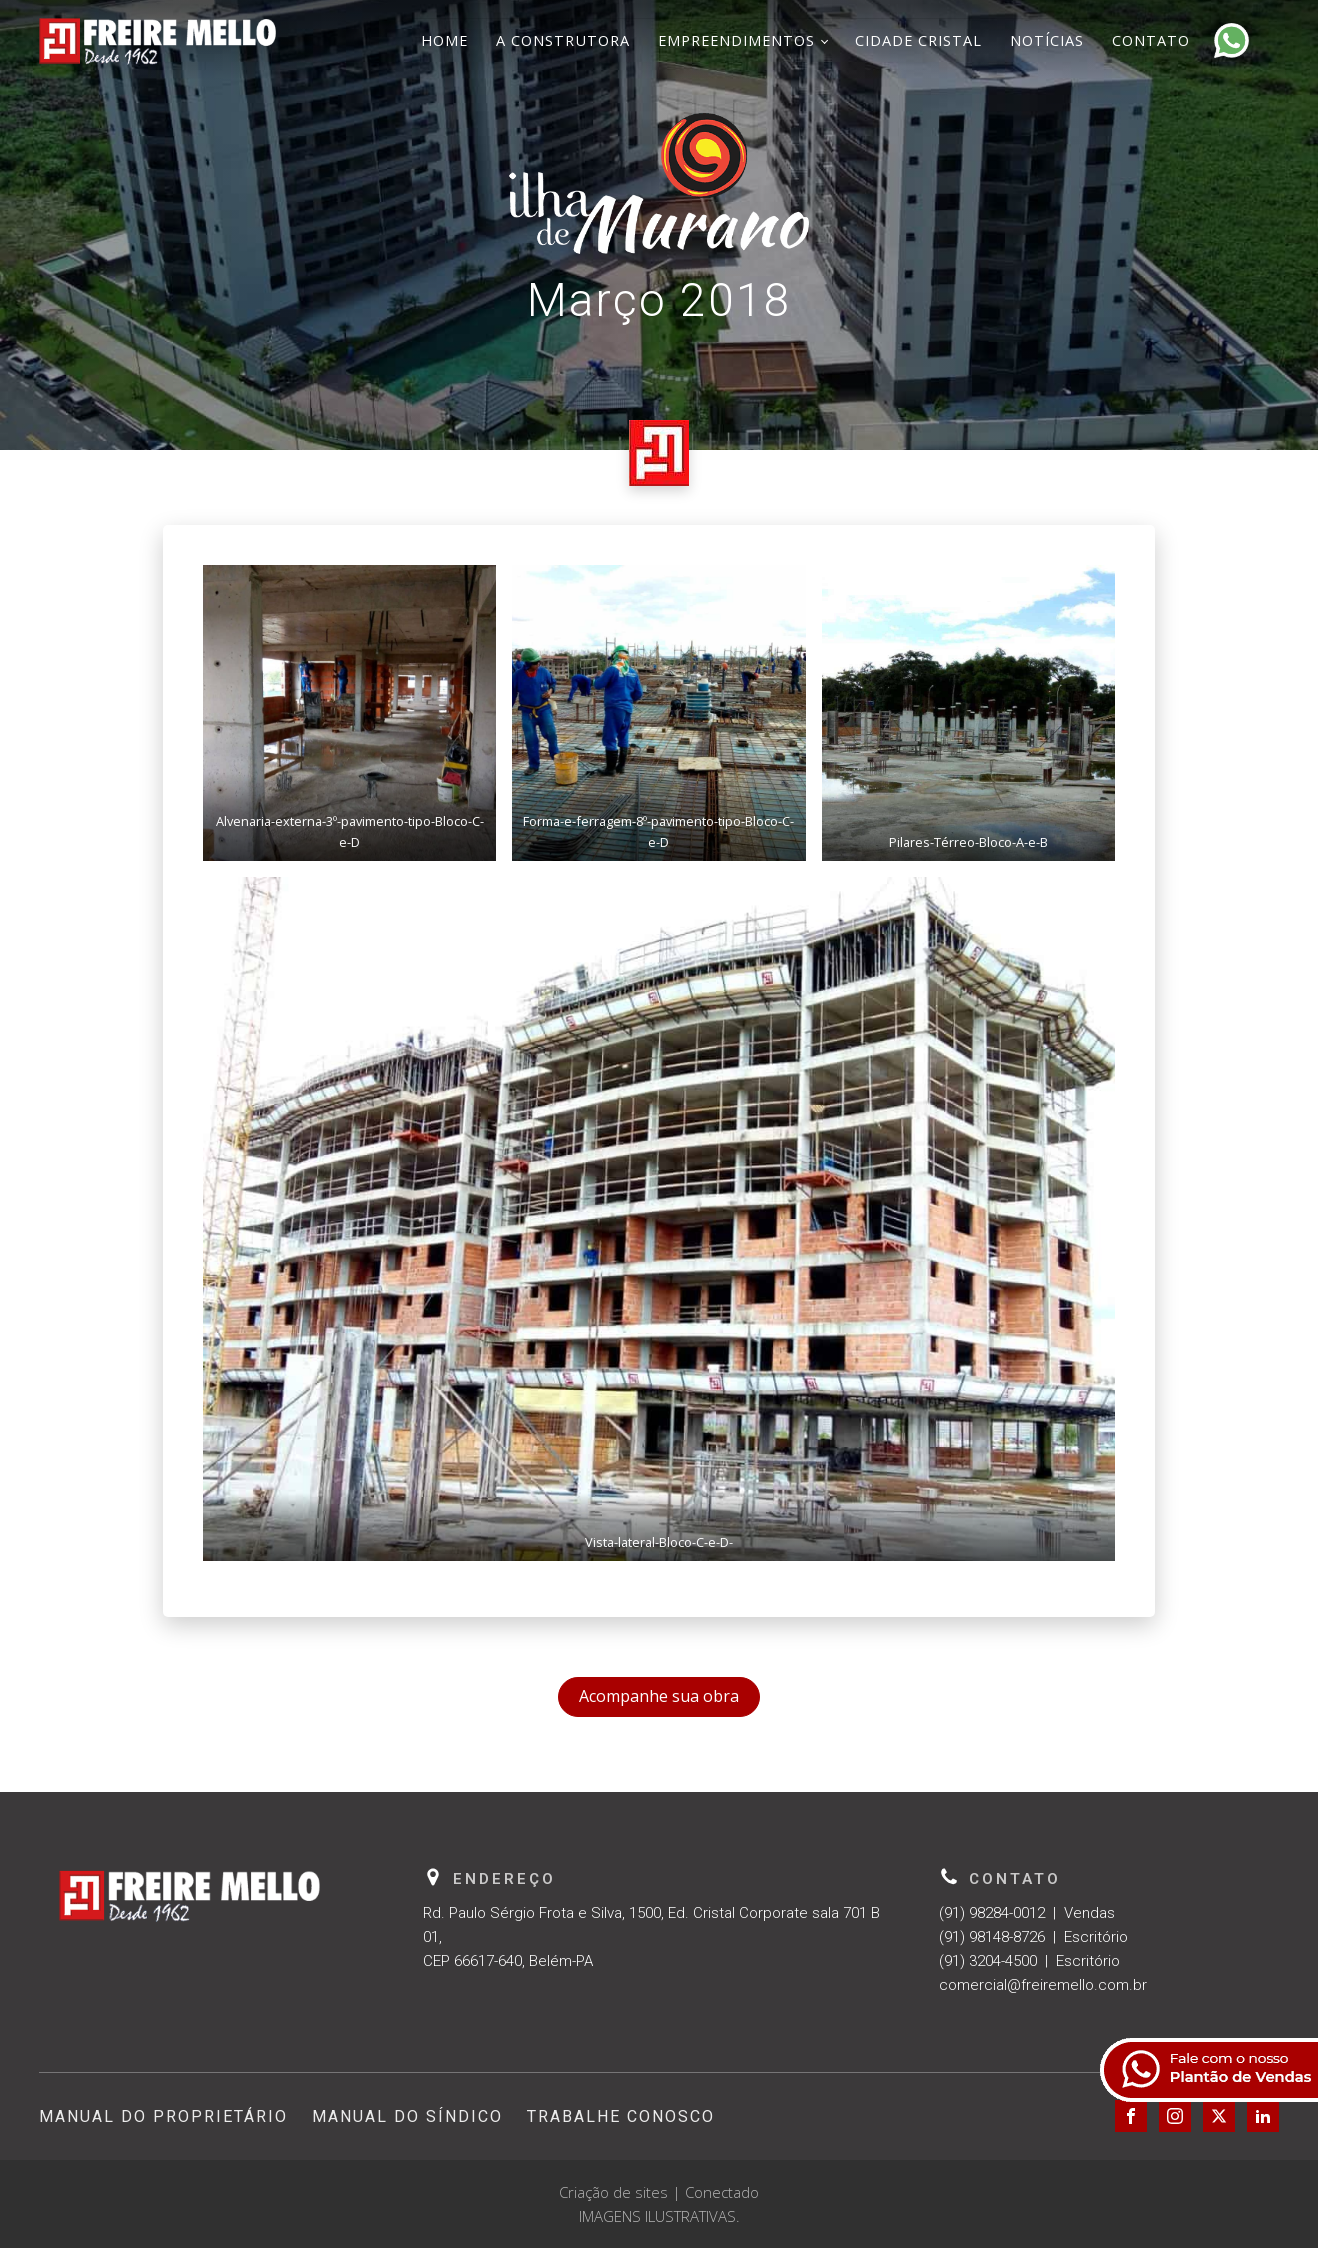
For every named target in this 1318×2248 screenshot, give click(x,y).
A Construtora (563, 40)
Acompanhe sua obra (659, 1696)
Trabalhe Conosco (621, 2116)
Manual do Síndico (407, 2116)
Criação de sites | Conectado (659, 2192)
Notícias (1047, 40)
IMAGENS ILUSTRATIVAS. (659, 2216)
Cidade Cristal (918, 40)
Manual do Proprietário (163, 2116)
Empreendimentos (736, 40)
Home (444, 40)
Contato (1151, 40)
